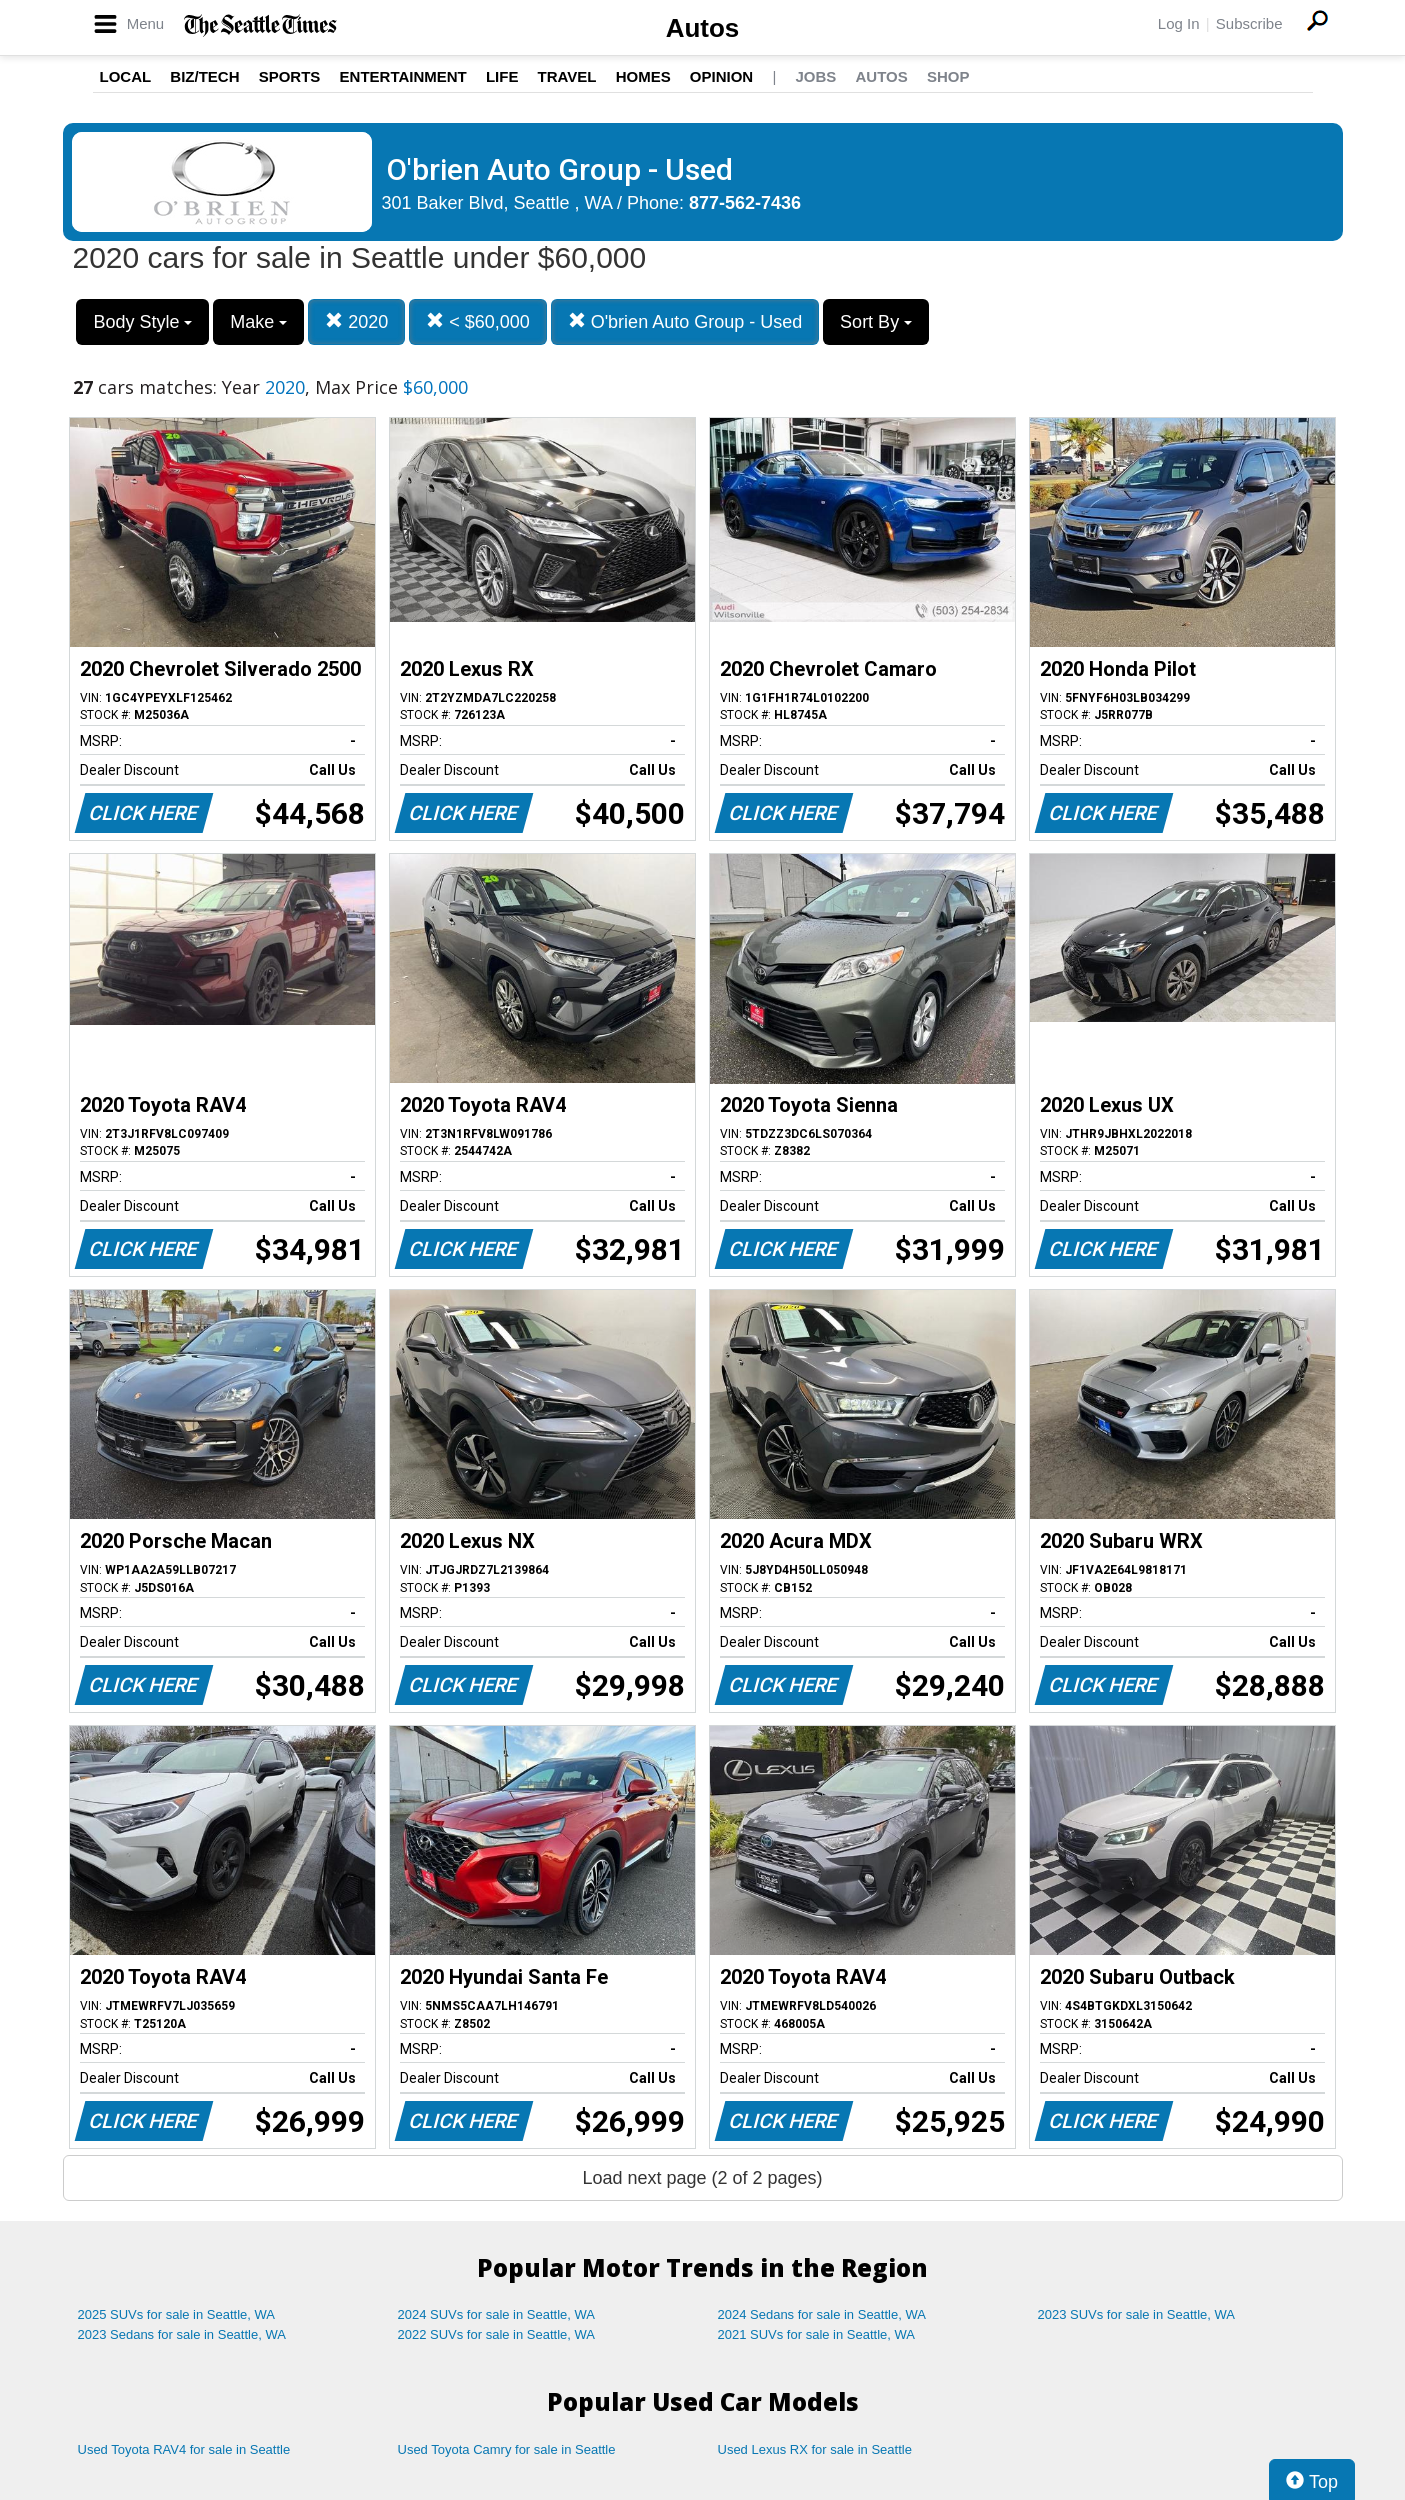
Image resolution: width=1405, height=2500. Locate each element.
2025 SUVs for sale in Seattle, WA (177, 2314)
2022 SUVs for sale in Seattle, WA (497, 2334)
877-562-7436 (745, 203)
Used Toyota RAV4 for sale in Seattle (184, 2449)
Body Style (142, 322)
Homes (643, 76)
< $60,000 (478, 321)
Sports (290, 76)
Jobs (815, 76)
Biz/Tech (204, 76)
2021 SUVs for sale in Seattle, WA (817, 2334)
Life (502, 76)
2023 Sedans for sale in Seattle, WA (182, 2334)
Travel (567, 76)
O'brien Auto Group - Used (685, 321)
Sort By (876, 322)
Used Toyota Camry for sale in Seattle (507, 2449)
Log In (1179, 23)
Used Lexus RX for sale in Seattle (815, 2449)
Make (258, 322)
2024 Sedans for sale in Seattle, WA (822, 2314)
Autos (703, 28)
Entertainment (403, 76)
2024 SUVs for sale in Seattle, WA (497, 2314)
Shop (948, 76)
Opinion (721, 76)
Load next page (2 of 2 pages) (702, 2178)
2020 (356, 321)
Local (126, 76)
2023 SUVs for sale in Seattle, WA (1137, 2314)
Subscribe (1249, 23)
